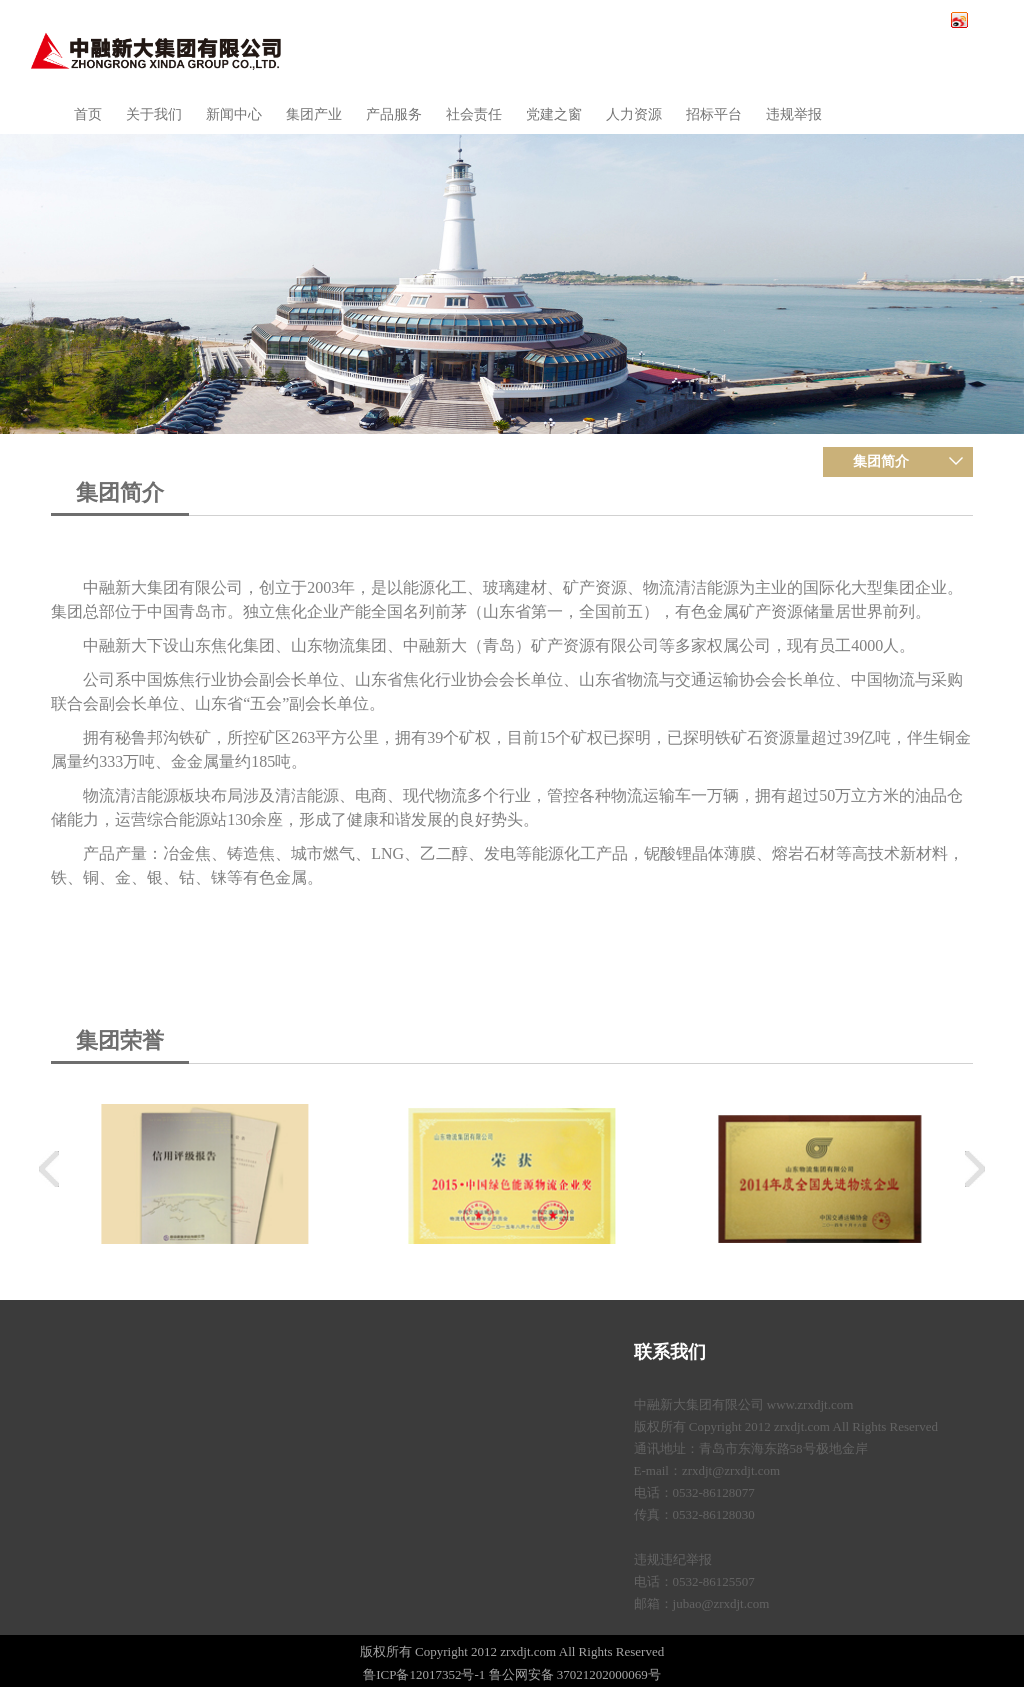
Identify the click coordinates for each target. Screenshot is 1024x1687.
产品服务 (394, 114)
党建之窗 (554, 114)
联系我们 (670, 1352)
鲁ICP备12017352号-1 (424, 1674)
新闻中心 (234, 114)
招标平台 (714, 114)
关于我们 (154, 114)
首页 (88, 114)
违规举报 (794, 114)
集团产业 (314, 114)
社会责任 (474, 114)
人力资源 (634, 114)
